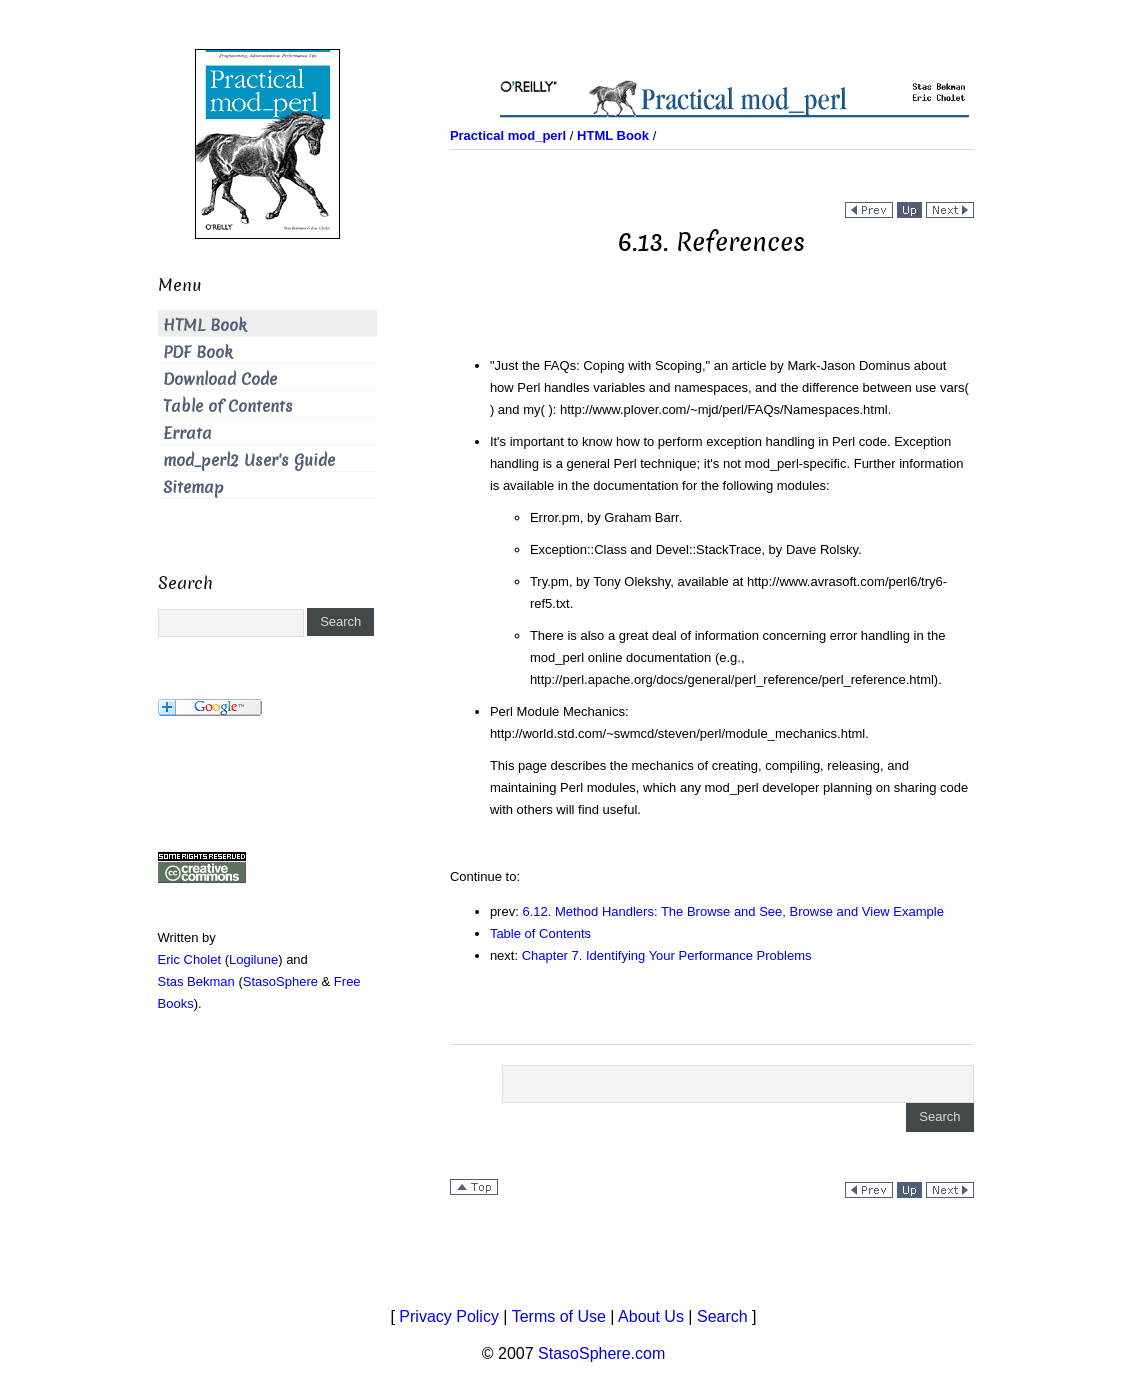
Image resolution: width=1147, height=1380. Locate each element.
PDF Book (198, 352)
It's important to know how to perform (598, 441)
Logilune (253, 959)
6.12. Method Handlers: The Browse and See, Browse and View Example (733, 911)
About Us (651, 1316)
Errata (187, 433)
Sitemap (193, 487)
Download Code (220, 379)
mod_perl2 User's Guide (249, 460)
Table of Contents (540, 933)
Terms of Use (559, 1316)
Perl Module (526, 711)
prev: (506, 911)
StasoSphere (280, 981)
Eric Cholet (190, 959)
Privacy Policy (449, 1316)
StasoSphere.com (601, 1353)
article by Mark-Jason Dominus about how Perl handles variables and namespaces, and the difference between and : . (729, 387)
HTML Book (205, 325)
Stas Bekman (196, 981)
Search (722, 1316)
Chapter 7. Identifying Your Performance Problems (667, 955)
